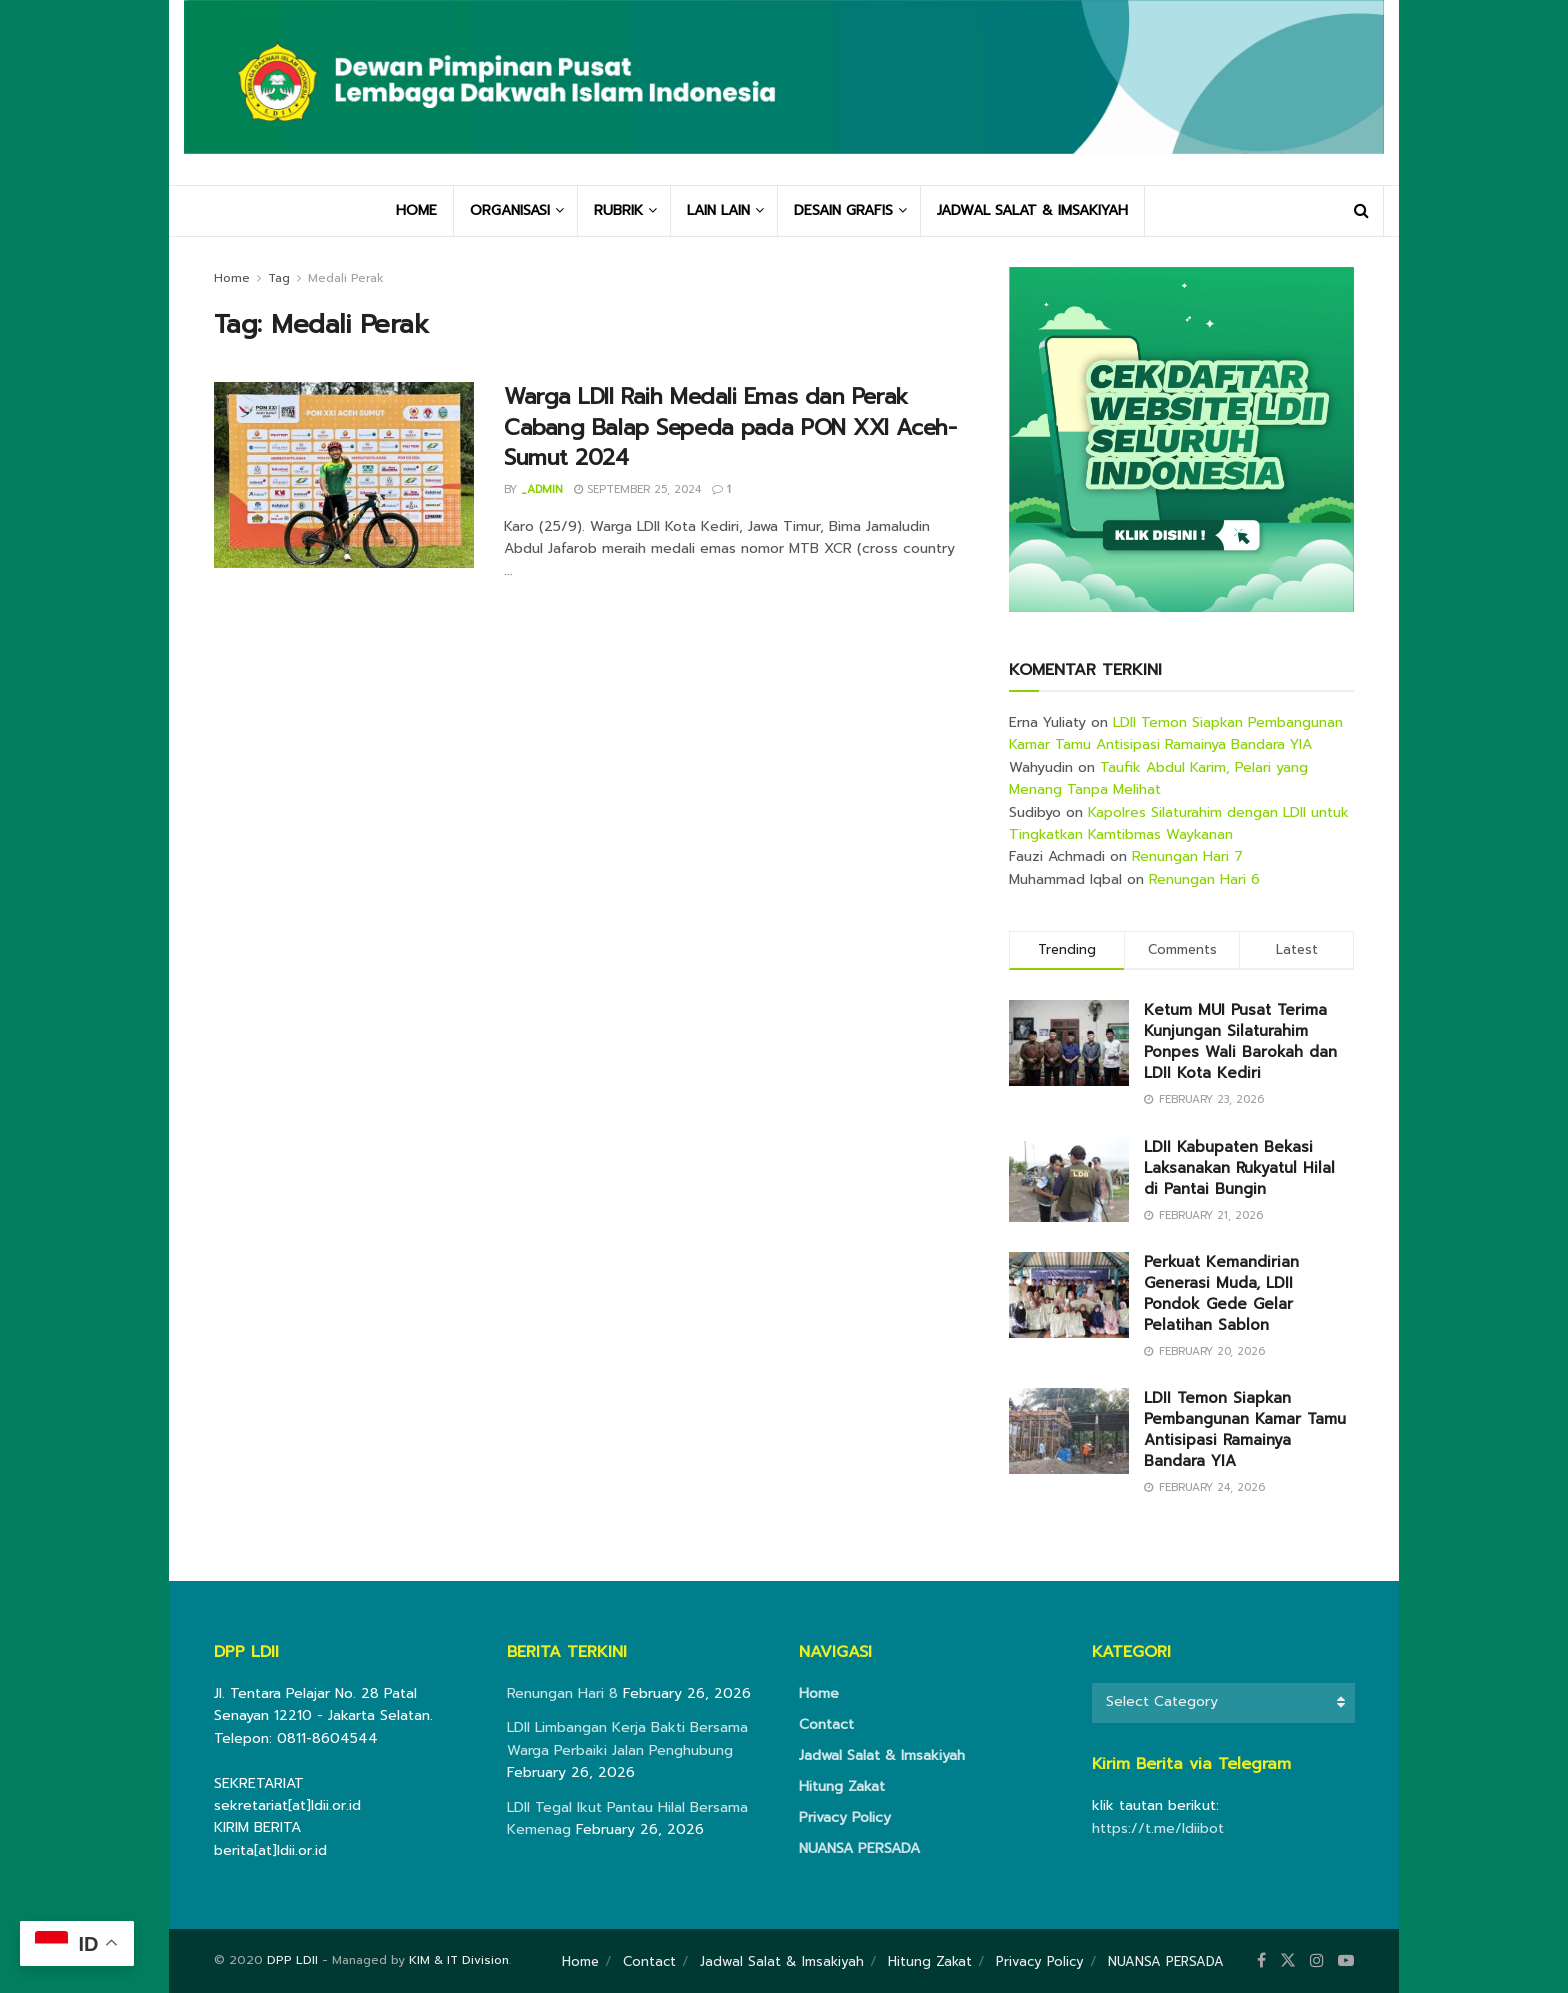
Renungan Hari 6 (1204, 879)
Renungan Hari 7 (1187, 856)
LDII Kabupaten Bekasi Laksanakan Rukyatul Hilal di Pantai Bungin (1239, 1168)
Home (232, 278)
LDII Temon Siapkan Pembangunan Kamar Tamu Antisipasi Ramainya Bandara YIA (1176, 733)
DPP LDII (292, 1960)
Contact (826, 1724)
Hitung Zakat (842, 1786)
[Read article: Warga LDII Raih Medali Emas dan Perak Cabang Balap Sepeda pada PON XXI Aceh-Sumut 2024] (344, 475)
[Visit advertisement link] (1181, 439)
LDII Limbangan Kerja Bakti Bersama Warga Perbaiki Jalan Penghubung (627, 1738)
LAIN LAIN (718, 210)
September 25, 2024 (637, 489)
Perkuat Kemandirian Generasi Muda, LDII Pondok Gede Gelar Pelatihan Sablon (1221, 1293)
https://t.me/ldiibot (1158, 1828)
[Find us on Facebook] (1261, 1961)
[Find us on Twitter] (1288, 1961)
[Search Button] (1361, 211)
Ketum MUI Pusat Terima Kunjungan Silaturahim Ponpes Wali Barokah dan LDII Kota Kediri (1240, 1041)
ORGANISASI (510, 210)
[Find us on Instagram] (1317, 1961)
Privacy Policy (845, 1817)
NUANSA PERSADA (859, 1848)
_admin (542, 489)
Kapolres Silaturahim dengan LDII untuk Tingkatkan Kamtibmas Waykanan (1179, 823)
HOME (416, 210)
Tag (279, 278)
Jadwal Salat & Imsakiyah (882, 1755)
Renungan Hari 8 (562, 1693)
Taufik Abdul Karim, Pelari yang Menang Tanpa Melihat (1158, 778)
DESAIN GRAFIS (843, 210)
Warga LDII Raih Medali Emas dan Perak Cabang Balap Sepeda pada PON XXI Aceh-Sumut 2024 (730, 427)
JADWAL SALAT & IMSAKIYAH (1032, 210)
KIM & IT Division (459, 1960)
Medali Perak (346, 278)
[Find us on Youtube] (1346, 1961)
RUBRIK (618, 210)
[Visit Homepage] (784, 92)
